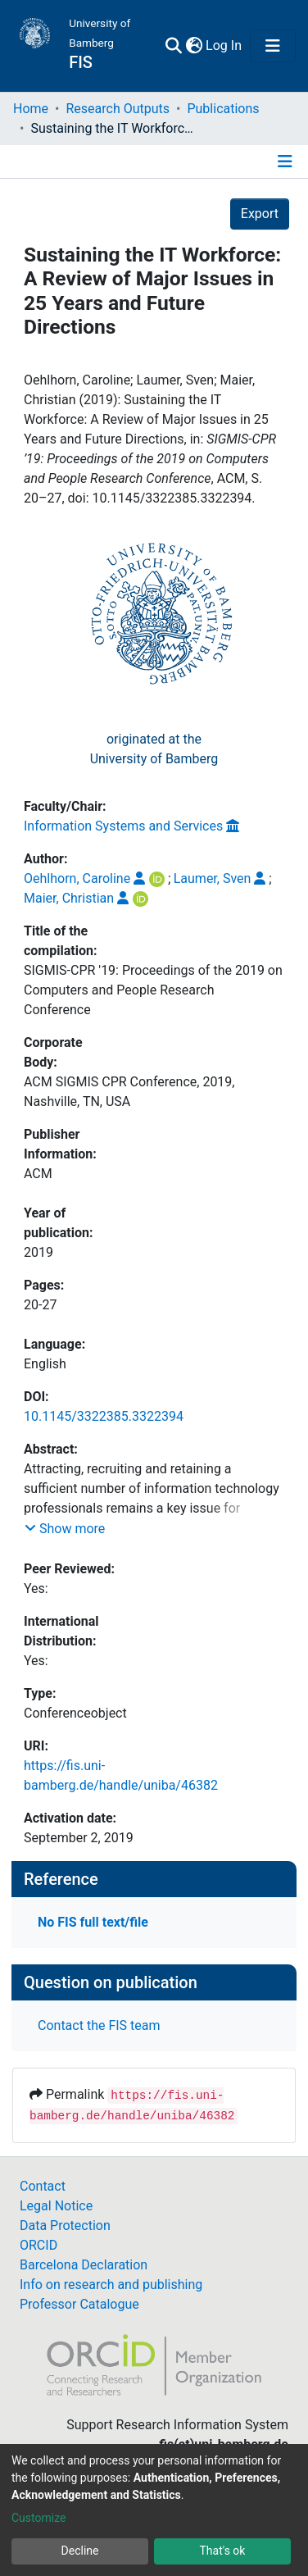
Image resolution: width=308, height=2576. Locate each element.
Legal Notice (56, 2206)
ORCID (38, 2245)
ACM (38, 1173)
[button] (193, 46)
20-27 (40, 1305)
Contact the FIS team (99, 2025)
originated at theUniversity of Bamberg (154, 749)
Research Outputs (118, 108)
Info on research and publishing (111, 2284)
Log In (224, 45)
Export (260, 213)
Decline (80, 2550)
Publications (223, 108)
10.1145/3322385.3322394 (103, 1416)
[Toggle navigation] (273, 46)
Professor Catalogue (79, 2304)
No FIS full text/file (93, 1922)
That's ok (223, 2550)
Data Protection (65, 2225)
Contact (43, 2186)
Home (30, 108)
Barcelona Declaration (83, 2265)
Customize (38, 2517)
